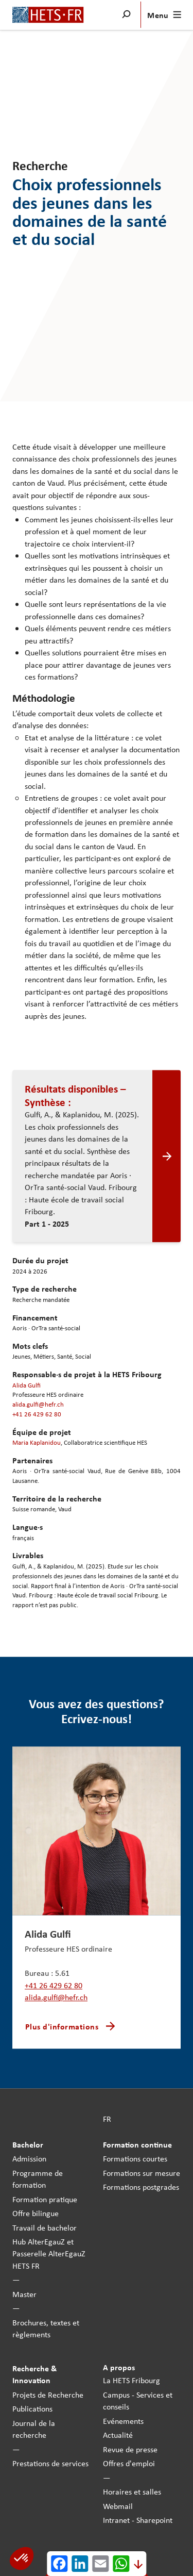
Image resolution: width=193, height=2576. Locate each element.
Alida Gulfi (26, 1385)
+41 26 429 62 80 (36, 1414)
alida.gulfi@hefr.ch (38, 1404)
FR (107, 2119)
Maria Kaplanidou (36, 1443)
